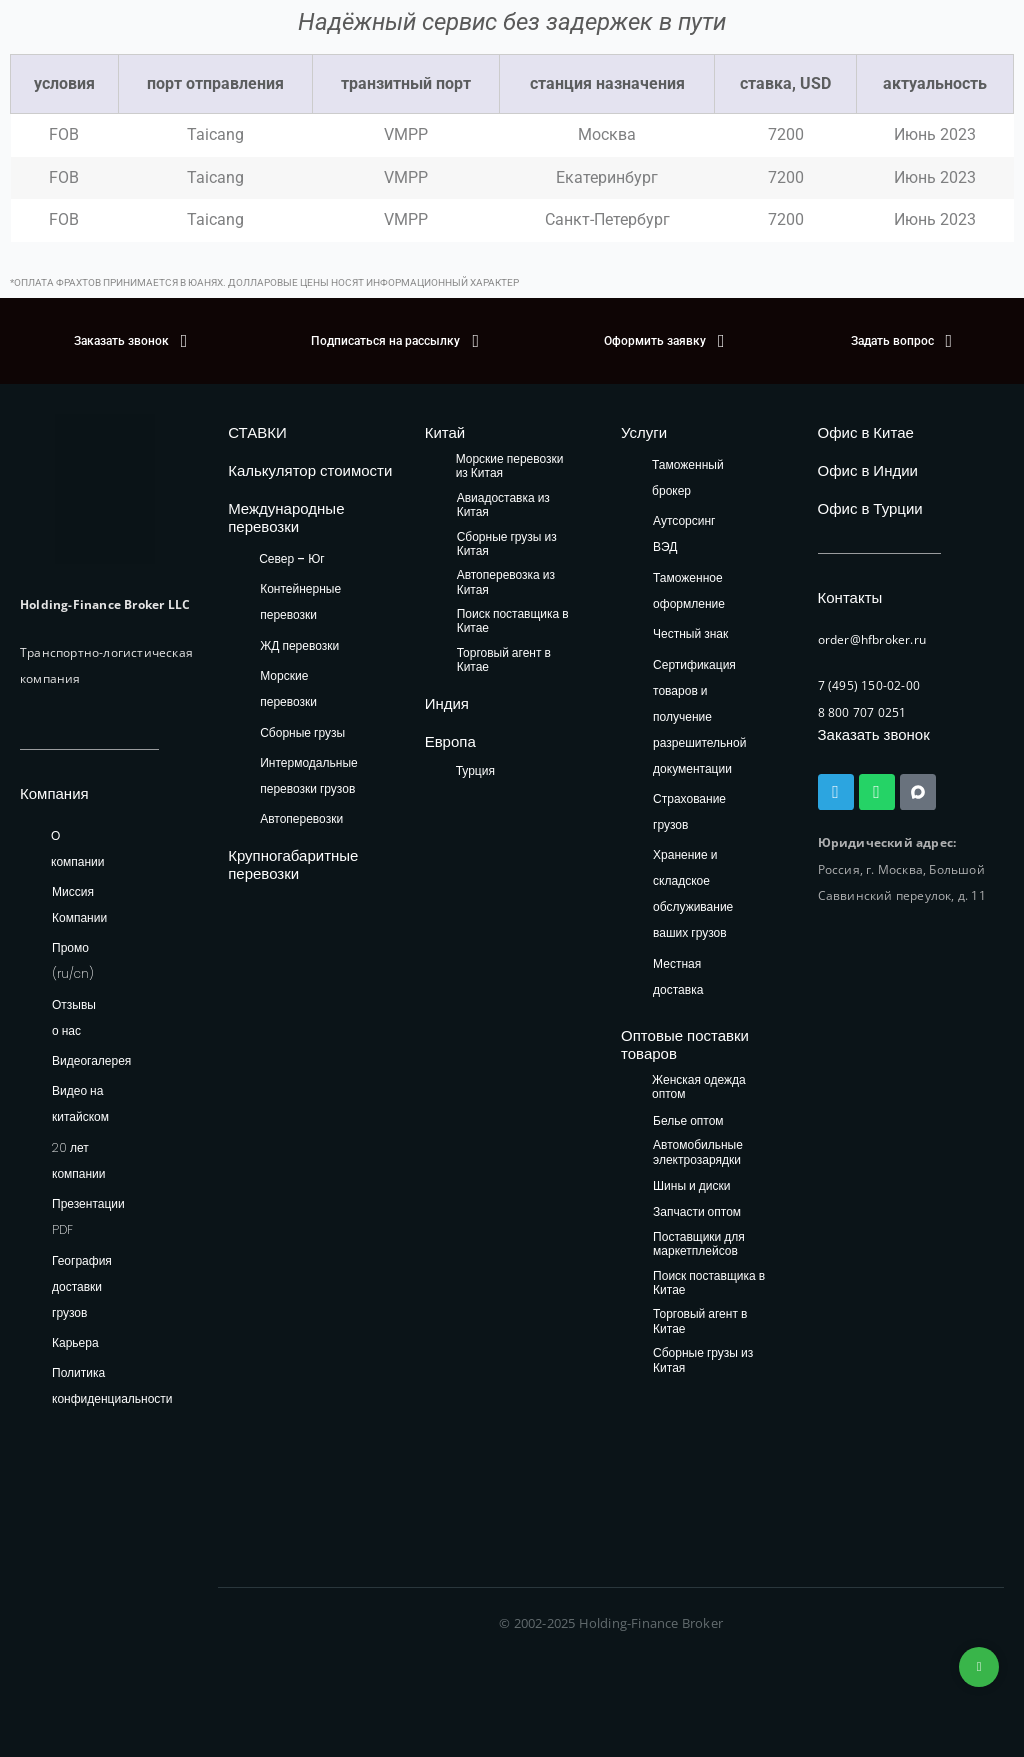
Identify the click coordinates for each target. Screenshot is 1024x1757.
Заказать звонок (874, 734)
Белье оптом (688, 1121)
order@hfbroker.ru (872, 639)
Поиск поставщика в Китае (513, 621)
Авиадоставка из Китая (503, 505)
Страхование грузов (689, 811)
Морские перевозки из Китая (510, 466)
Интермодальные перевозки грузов (308, 775)
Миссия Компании (79, 904)
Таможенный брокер (688, 477)
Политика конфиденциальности (112, 1385)
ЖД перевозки (299, 645)
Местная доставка (678, 976)
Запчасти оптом (697, 1212)
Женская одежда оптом (699, 1087)
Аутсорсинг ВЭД (684, 533)
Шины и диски (691, 1186)
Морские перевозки (288, 688)
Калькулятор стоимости (310, 470)
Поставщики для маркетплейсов (699, 1244)
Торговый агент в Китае (504, 660)
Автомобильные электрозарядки (698, 1152)
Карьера (75, 1342)
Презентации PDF (88, 1216)
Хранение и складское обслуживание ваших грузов (693, 893)
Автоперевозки (301, 818)
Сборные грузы (302, 732)
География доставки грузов (82, 1286)
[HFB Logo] (105, 489)
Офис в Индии (868, 470)
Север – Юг (291, 558)
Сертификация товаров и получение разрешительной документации (699, 716)
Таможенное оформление (689, 590)
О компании (78, 848)
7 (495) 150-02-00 (869, 685)
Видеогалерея (91, 1060)
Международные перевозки (286, 517)
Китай (445, 432)
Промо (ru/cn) (73, 960)
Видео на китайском (80, 1103)
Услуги (644, 432)
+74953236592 (979, 1667)
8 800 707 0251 (862, 712)
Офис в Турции (870, 508)
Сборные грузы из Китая (507, 544)
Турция (475, 770)
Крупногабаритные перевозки (293, 864)
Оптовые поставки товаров (685, 1044)
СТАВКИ (257, 432)
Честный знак (690, 633)
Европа (450, 741)
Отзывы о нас (74, 1017)
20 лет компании (79, 1160)
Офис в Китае (866, 432)
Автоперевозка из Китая (506, 582)
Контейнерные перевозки (300, 601)
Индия (447, 703)
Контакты (850, 597)
